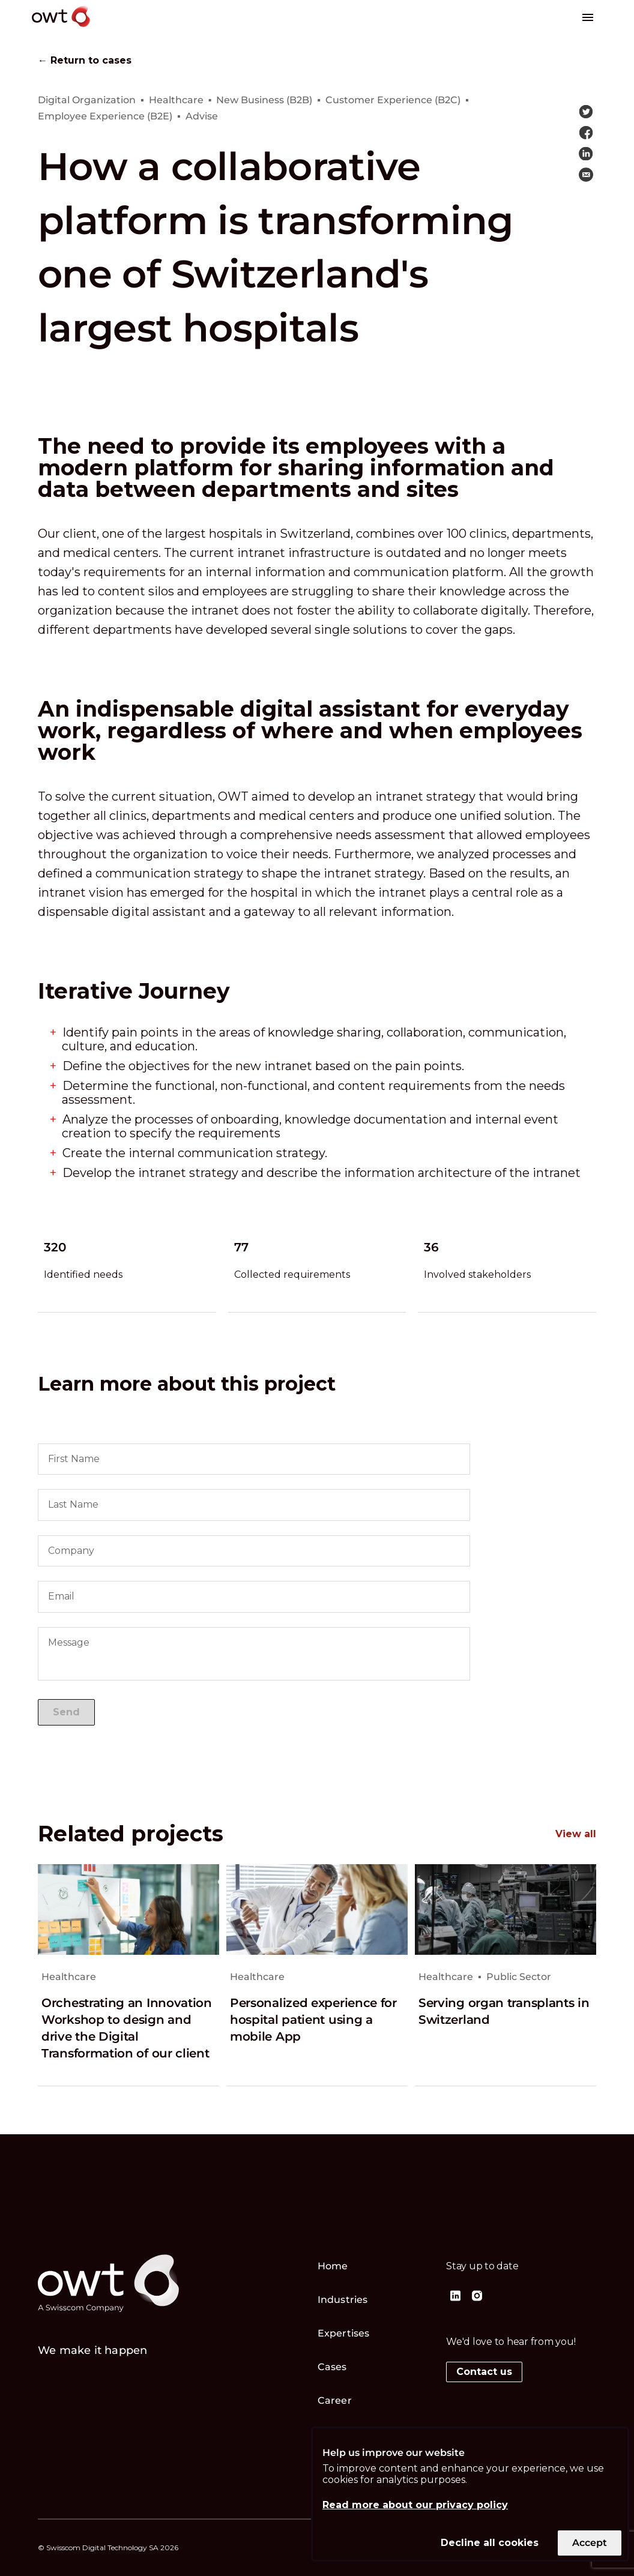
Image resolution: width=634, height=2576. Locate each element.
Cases (332, 2367)
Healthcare (68, 1977)
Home (333, 2266)
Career (335, 2400)
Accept (589, 2542)
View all (575, 1834)
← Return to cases (84, 60)
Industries (342, 2299)
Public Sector (518, 1977)
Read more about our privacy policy (415, 2505)
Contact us (484, 2371)
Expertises (343, 2333)
